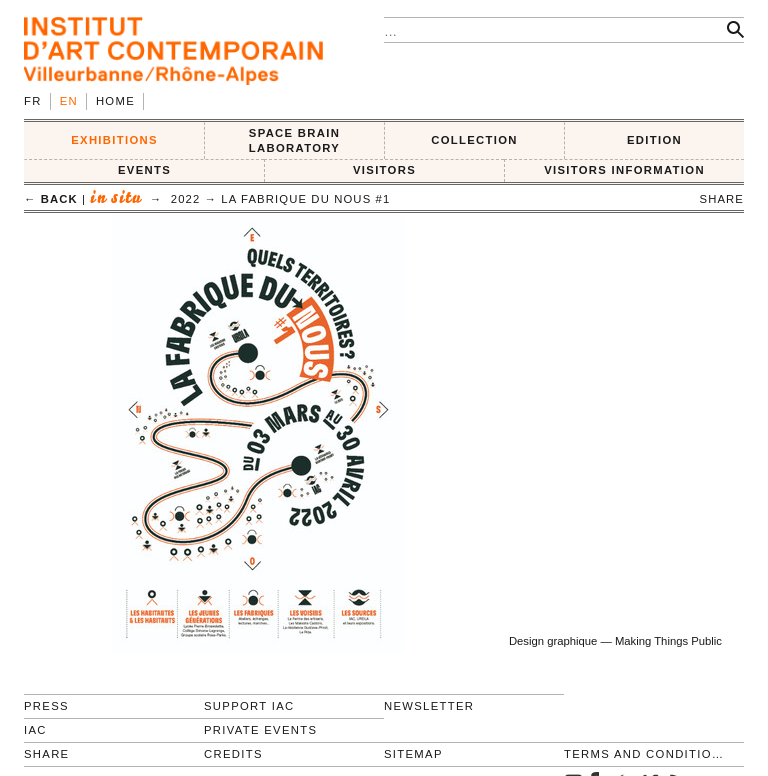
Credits (233, 754)
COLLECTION (474, 140)
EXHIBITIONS (114, 140)
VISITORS (384, 170)
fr (33, 101)
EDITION (654, 140)
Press (46, 706)
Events (144, 170)
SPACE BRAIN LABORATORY (294, 140)
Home (115, 101)
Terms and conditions (645, 754)
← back (51, 199)
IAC (35, 730)
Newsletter (429, 706)
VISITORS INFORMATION (624, 170)
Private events (260, 730)
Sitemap (413, 754)
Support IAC (249, 706)
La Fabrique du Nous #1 (305, 199)
